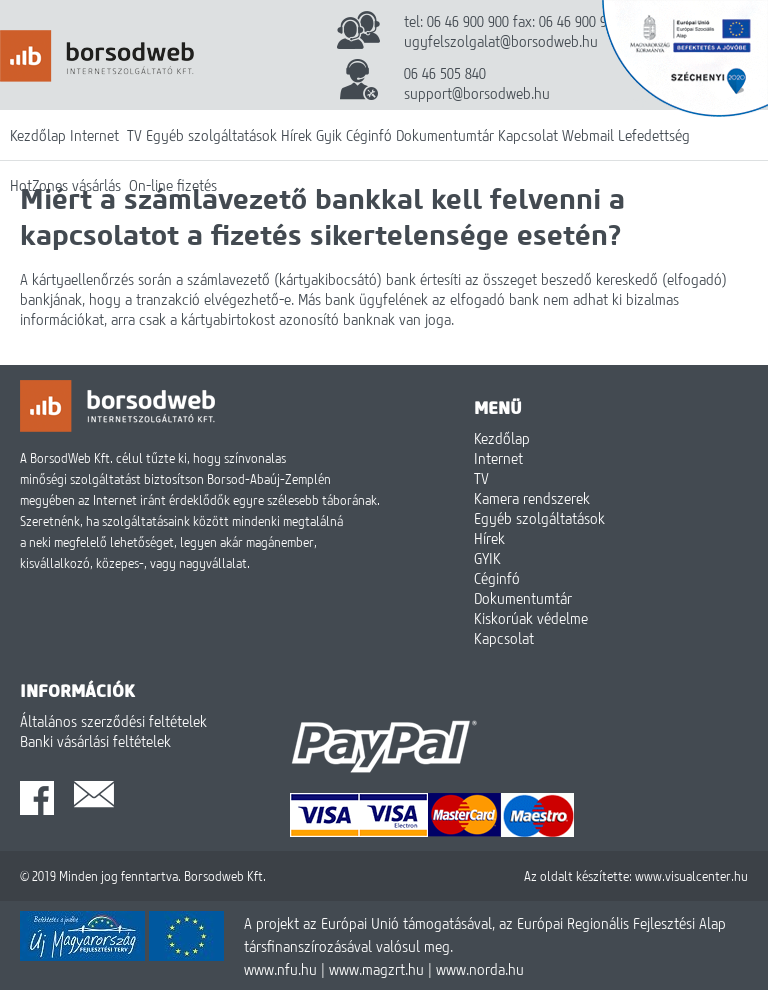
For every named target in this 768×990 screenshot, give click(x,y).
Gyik (329, 135)
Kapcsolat (528, 135)
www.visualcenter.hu (691, 876)
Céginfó (369, 135)
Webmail (588, 135)
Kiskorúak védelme (531, 618)
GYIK (487, 558)
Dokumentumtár (445, 135)
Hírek (296, 135)
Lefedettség (654, 135)
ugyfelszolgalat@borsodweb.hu (501, 41)
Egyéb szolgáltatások (211, 135)
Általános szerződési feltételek (113, 721)
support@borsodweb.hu (477, 93)
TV (134, 135)
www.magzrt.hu (376, 969)
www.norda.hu (480, 969)
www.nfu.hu (280, 969)
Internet (94, 135)
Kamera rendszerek (532, 498)
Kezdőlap (38, 135)
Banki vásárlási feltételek (95, 741)
